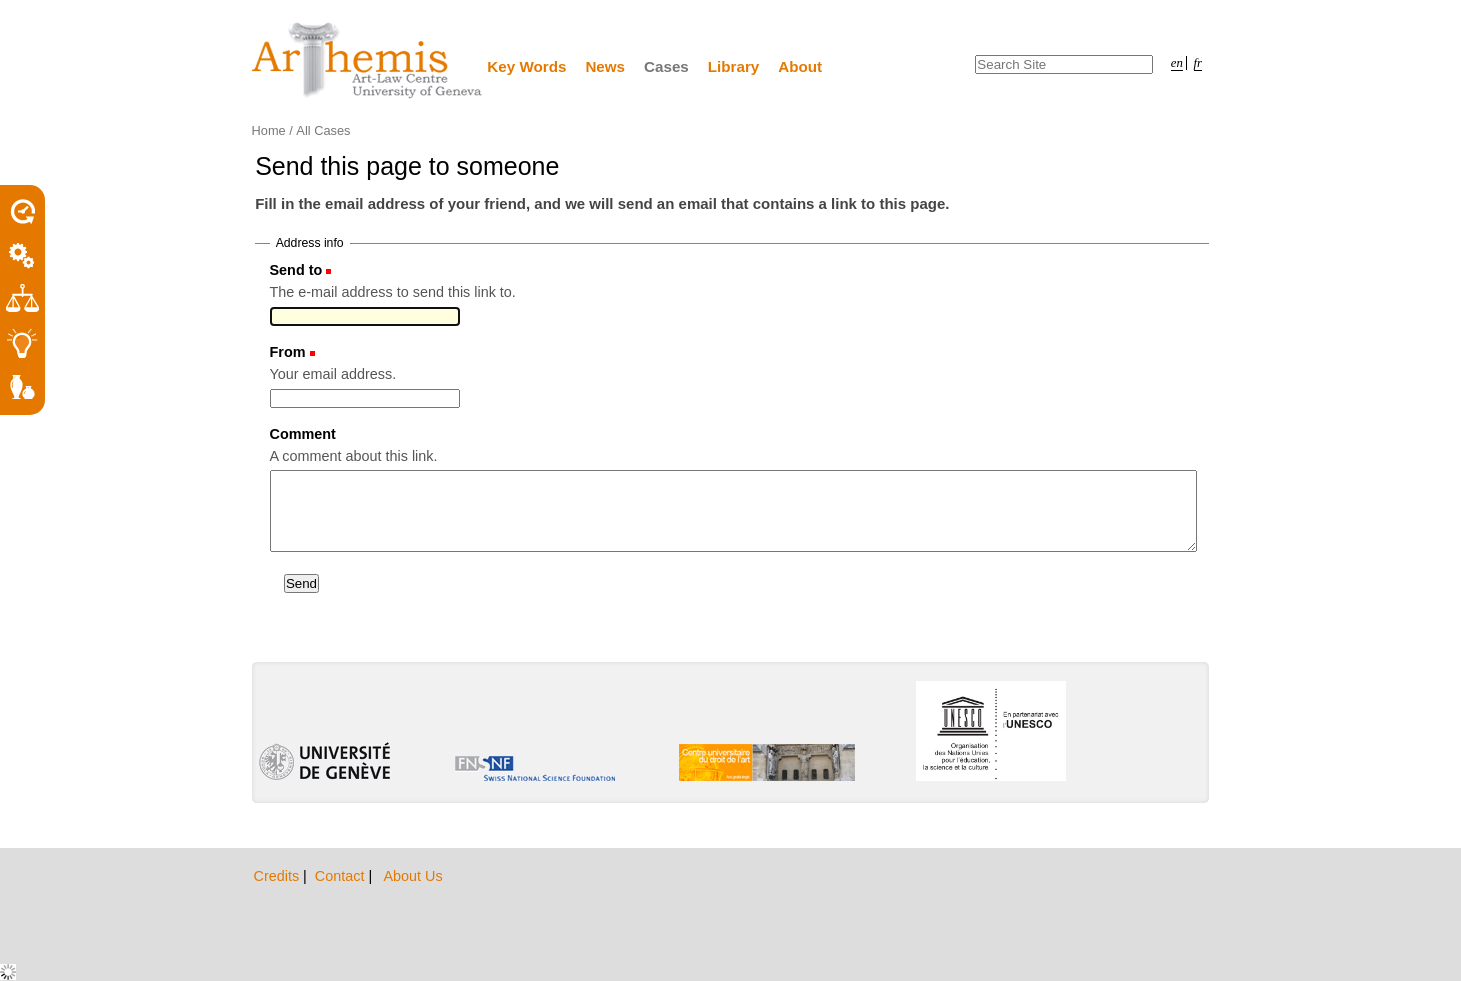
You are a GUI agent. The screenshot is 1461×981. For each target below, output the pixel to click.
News (605, 66)
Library (734, 66)
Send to (296, 270)
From (288, 352)
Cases (666, 66)
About (800, 66)
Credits (279, 876)
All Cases (323, 130)
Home (269, 130)
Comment (303, 434)
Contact (342, 876)
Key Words (526, 66)
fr (1198, 63)
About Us (412, 876)
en (1177, 63)
